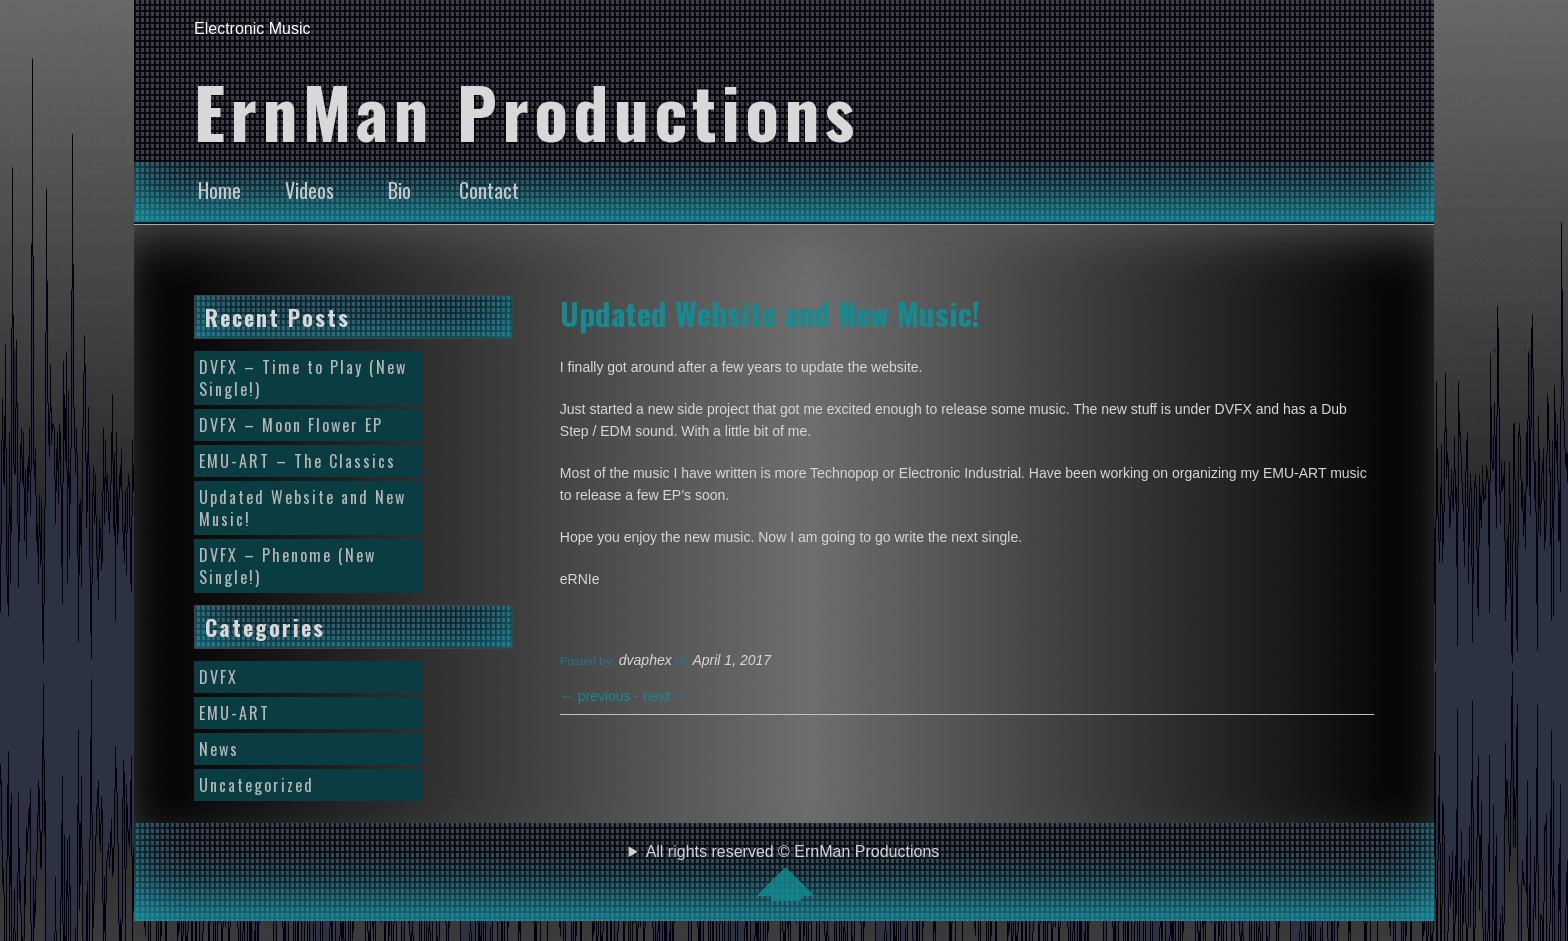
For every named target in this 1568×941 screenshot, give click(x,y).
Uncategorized (256, 785)
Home (219, 190)
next (665, 696)
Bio (399, 190)
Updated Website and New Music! (770, 313)
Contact (489, 190)
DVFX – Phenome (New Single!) (287, 566)
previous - (601, 696)
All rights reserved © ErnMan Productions (793, 872)
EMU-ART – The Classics (297, 461)
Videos (309, 190)
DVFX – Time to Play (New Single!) (303, 378)
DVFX (218, 677)
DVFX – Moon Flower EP (291, 425)
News (219, 749)
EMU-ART (234, 713)
